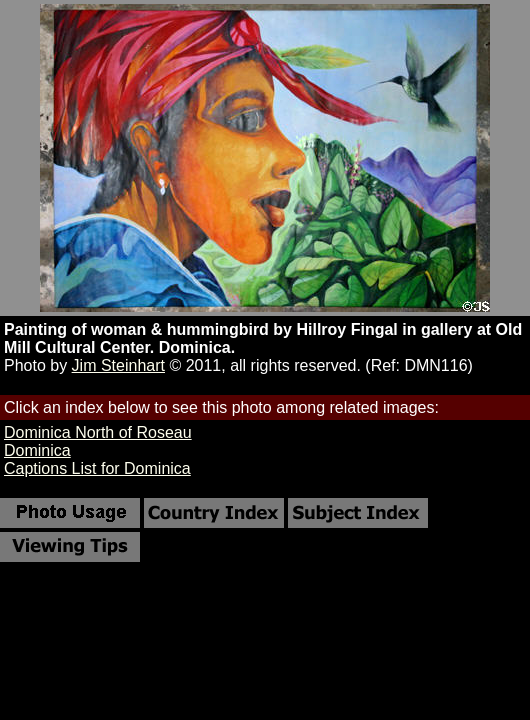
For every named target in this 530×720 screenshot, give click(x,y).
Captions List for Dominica (97, 468)
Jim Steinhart (118, 365)
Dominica (37, 450)
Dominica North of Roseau (98, 432)
